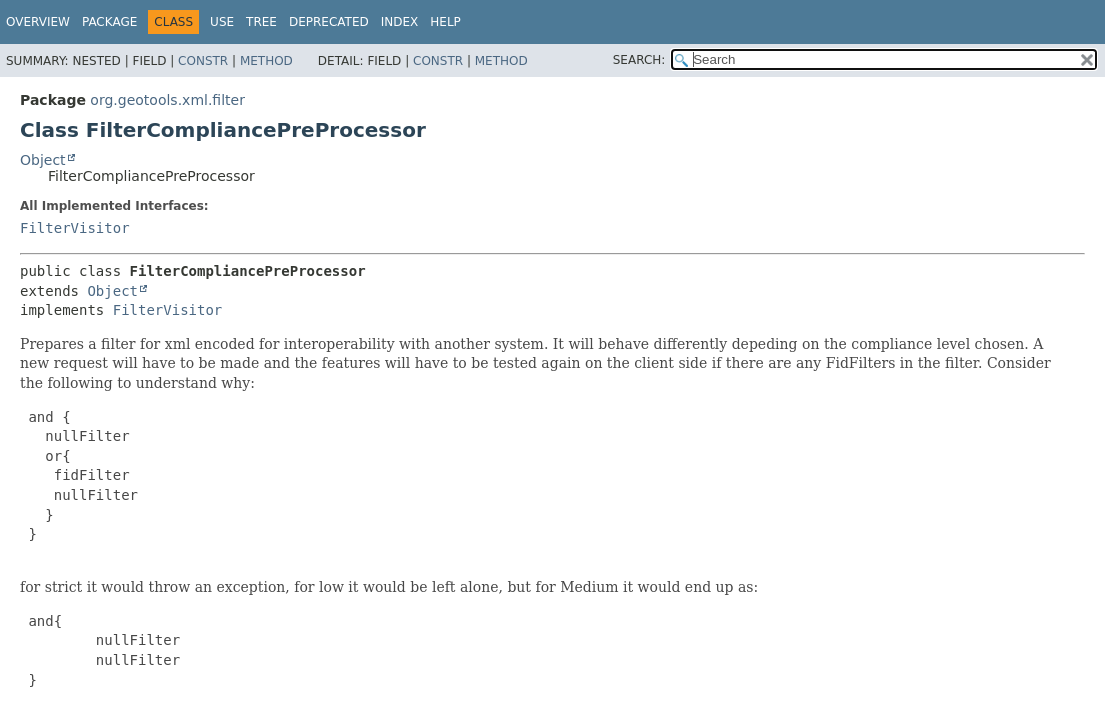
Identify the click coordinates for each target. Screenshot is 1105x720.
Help (445, 22)
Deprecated (329, 22)
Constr (203, 61)
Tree (261, 22)
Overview (38, 22)
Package (109, 22)
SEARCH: (639, 60)
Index (400, 22)
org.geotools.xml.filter (167, 100)
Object (43, 160)
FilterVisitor (75, 228)
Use (222, 22)
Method (266, 61)
